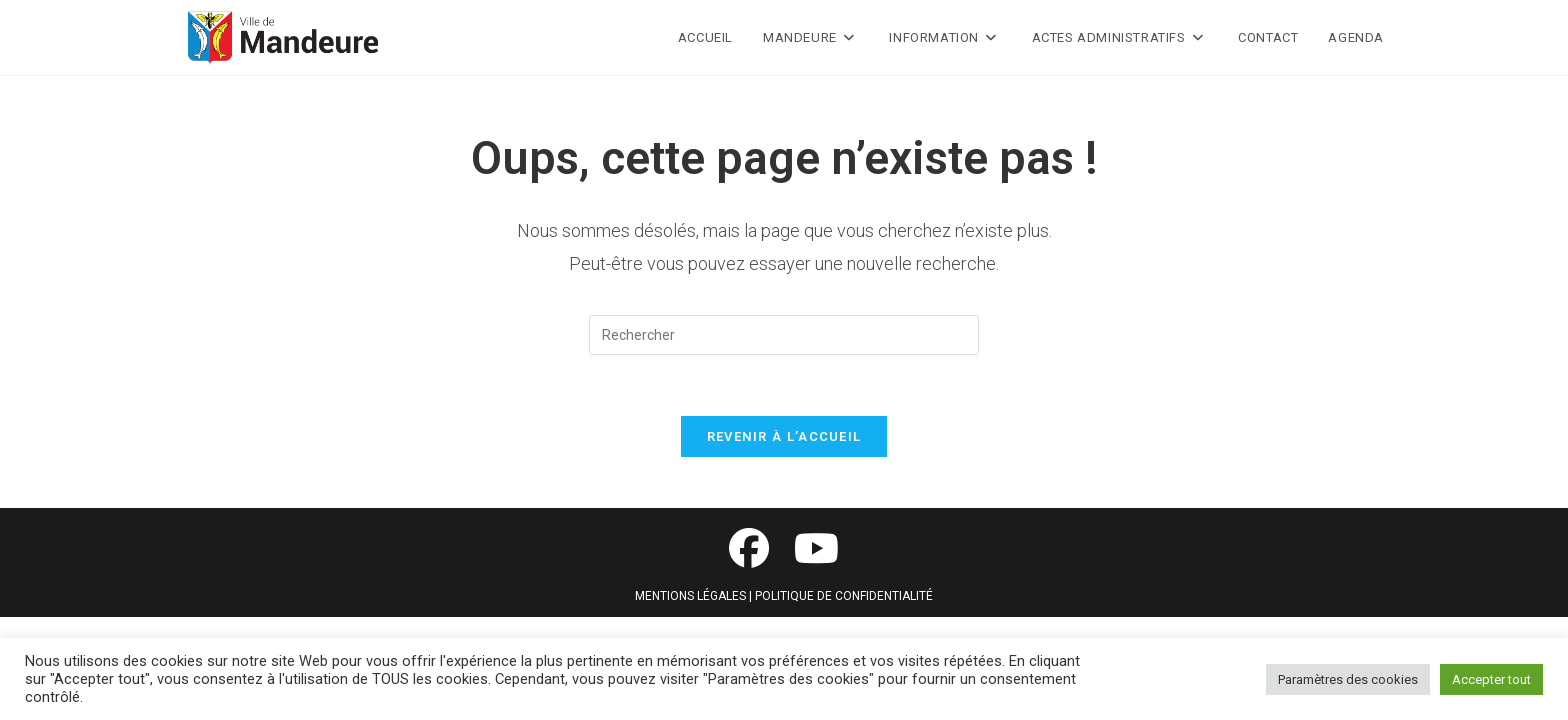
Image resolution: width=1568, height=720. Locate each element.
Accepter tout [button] (1491, 679)
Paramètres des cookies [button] (1348, 679)
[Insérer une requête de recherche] (784, 335)
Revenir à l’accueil (784, 436)
